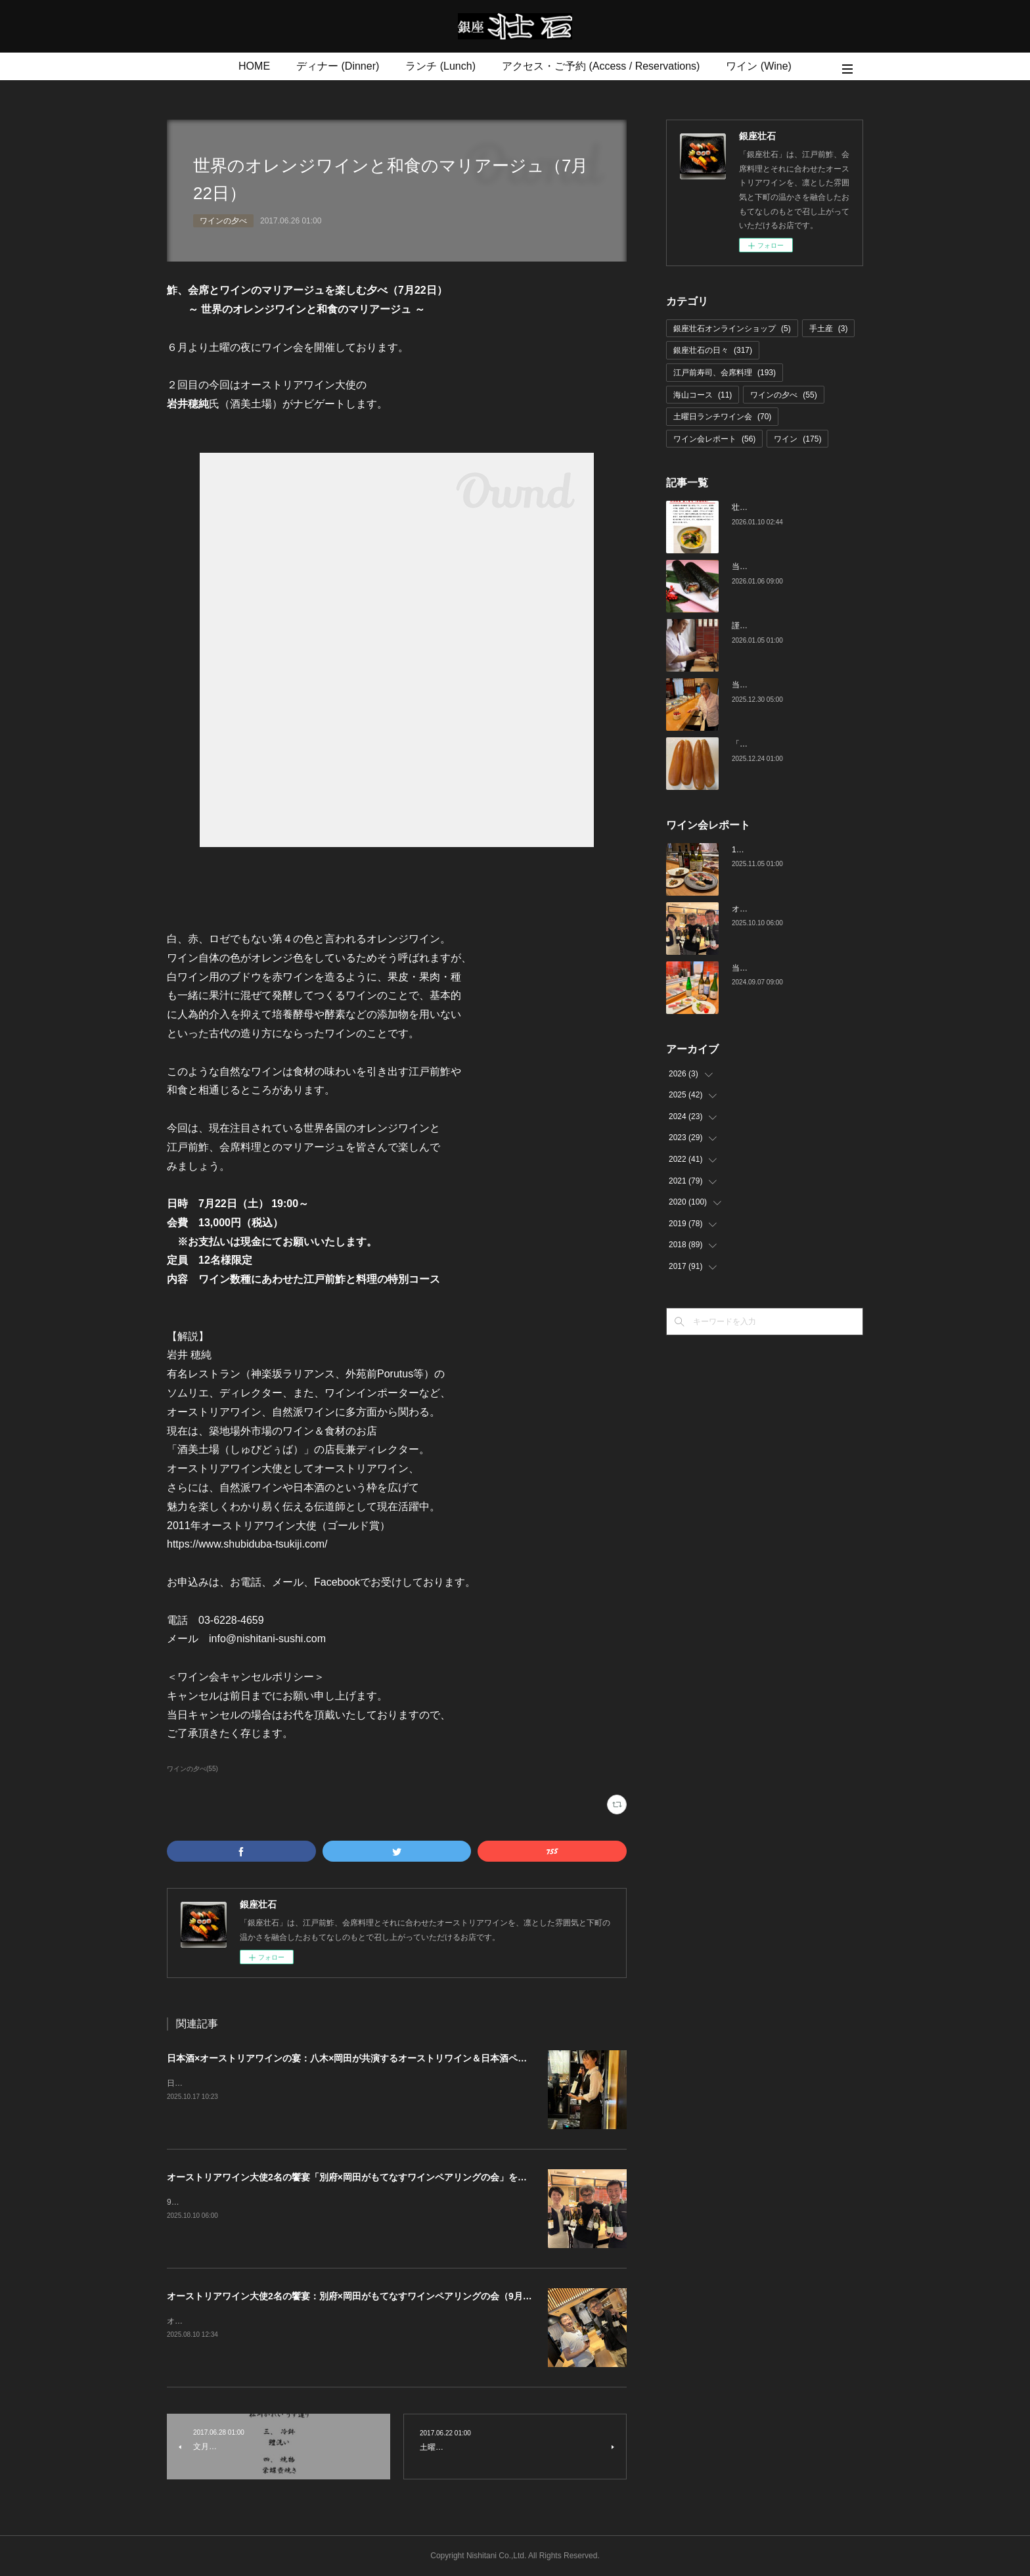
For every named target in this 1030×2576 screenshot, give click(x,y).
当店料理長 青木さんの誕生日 (784, 684)
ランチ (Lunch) (440, 66)
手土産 (828, 328)
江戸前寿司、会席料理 (724, 372)
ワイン (797, 439)
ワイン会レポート (714, 439)
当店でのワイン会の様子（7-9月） (792, 968)
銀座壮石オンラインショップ (732, 328)
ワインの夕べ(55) (192, 1768)
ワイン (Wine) (759, 66)
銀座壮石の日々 (712, 350)
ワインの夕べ (223, 220)
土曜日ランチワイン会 (722, 416)
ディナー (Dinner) (337, 66)
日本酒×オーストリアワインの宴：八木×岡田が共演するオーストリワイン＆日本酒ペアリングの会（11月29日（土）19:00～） (428, 2058)
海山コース (702, 395)
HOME (254, 66)
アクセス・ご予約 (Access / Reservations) (601, 66)
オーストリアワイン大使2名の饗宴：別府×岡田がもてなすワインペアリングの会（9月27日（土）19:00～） (389, 2296)
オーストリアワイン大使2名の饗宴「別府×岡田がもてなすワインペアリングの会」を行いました (365, 2177)
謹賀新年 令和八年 (767, 625)
